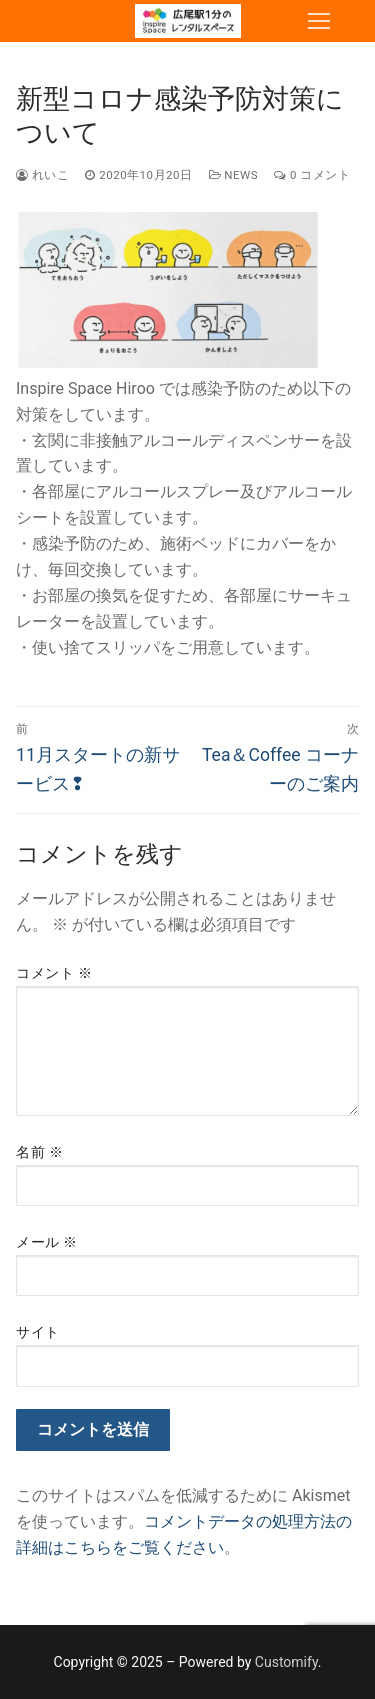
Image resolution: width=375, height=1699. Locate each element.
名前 (39, 1152)
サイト (38, 1332)
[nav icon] (319, 21)
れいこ (42, 175)
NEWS (234, 175)
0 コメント (312, 175)
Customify (286, 1662)
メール (47, 1242)
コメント (54, 973)
